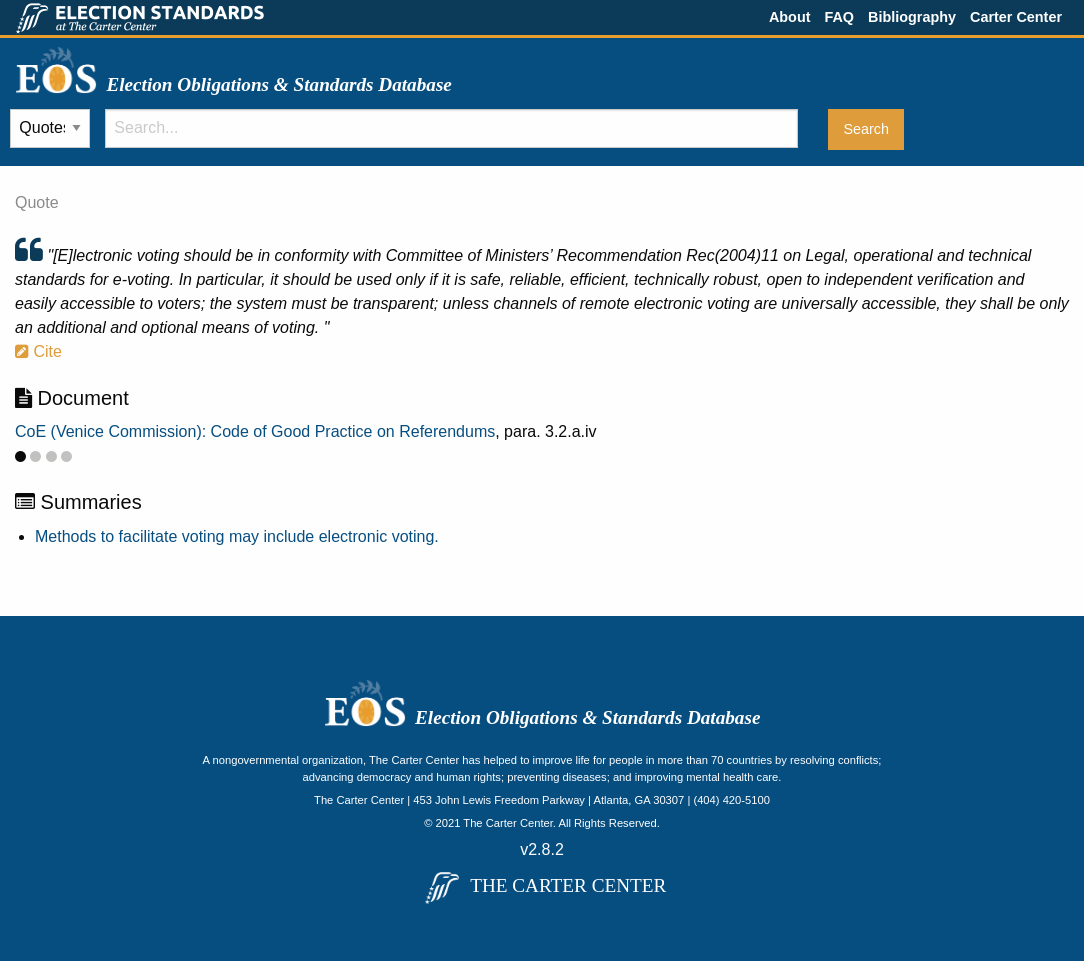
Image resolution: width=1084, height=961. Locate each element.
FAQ (839, 17)
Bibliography (912, 17)
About (790, 17)
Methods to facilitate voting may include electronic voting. (237, 536)
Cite (38, 351)
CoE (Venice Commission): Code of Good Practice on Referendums (255, 431)
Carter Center (1016, 17)
